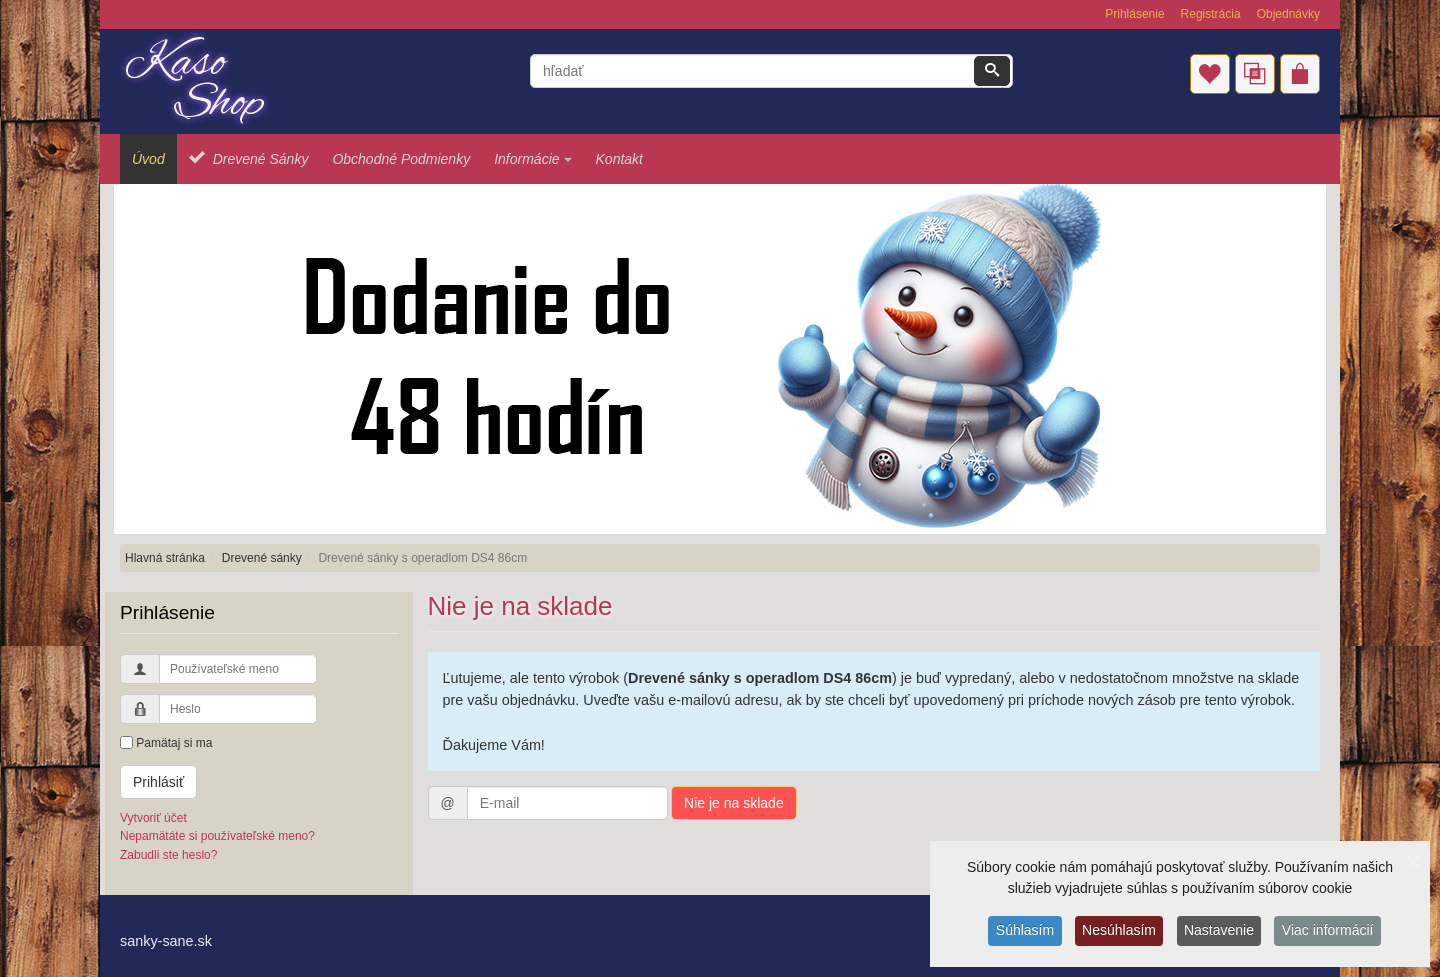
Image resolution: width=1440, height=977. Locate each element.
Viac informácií (1331, 932)
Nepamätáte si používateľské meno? (217, 836)
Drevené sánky (262, 558)
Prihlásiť (158, 782)
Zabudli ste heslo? (168, 855)
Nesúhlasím (1118, 932)
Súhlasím (1022, 932)
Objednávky (1288, 14)
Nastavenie (1220, 932)
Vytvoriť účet (153, 818)
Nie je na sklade (734, 803)
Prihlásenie (1134, 14)
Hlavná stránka (165, 558)
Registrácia (1211, 14)
